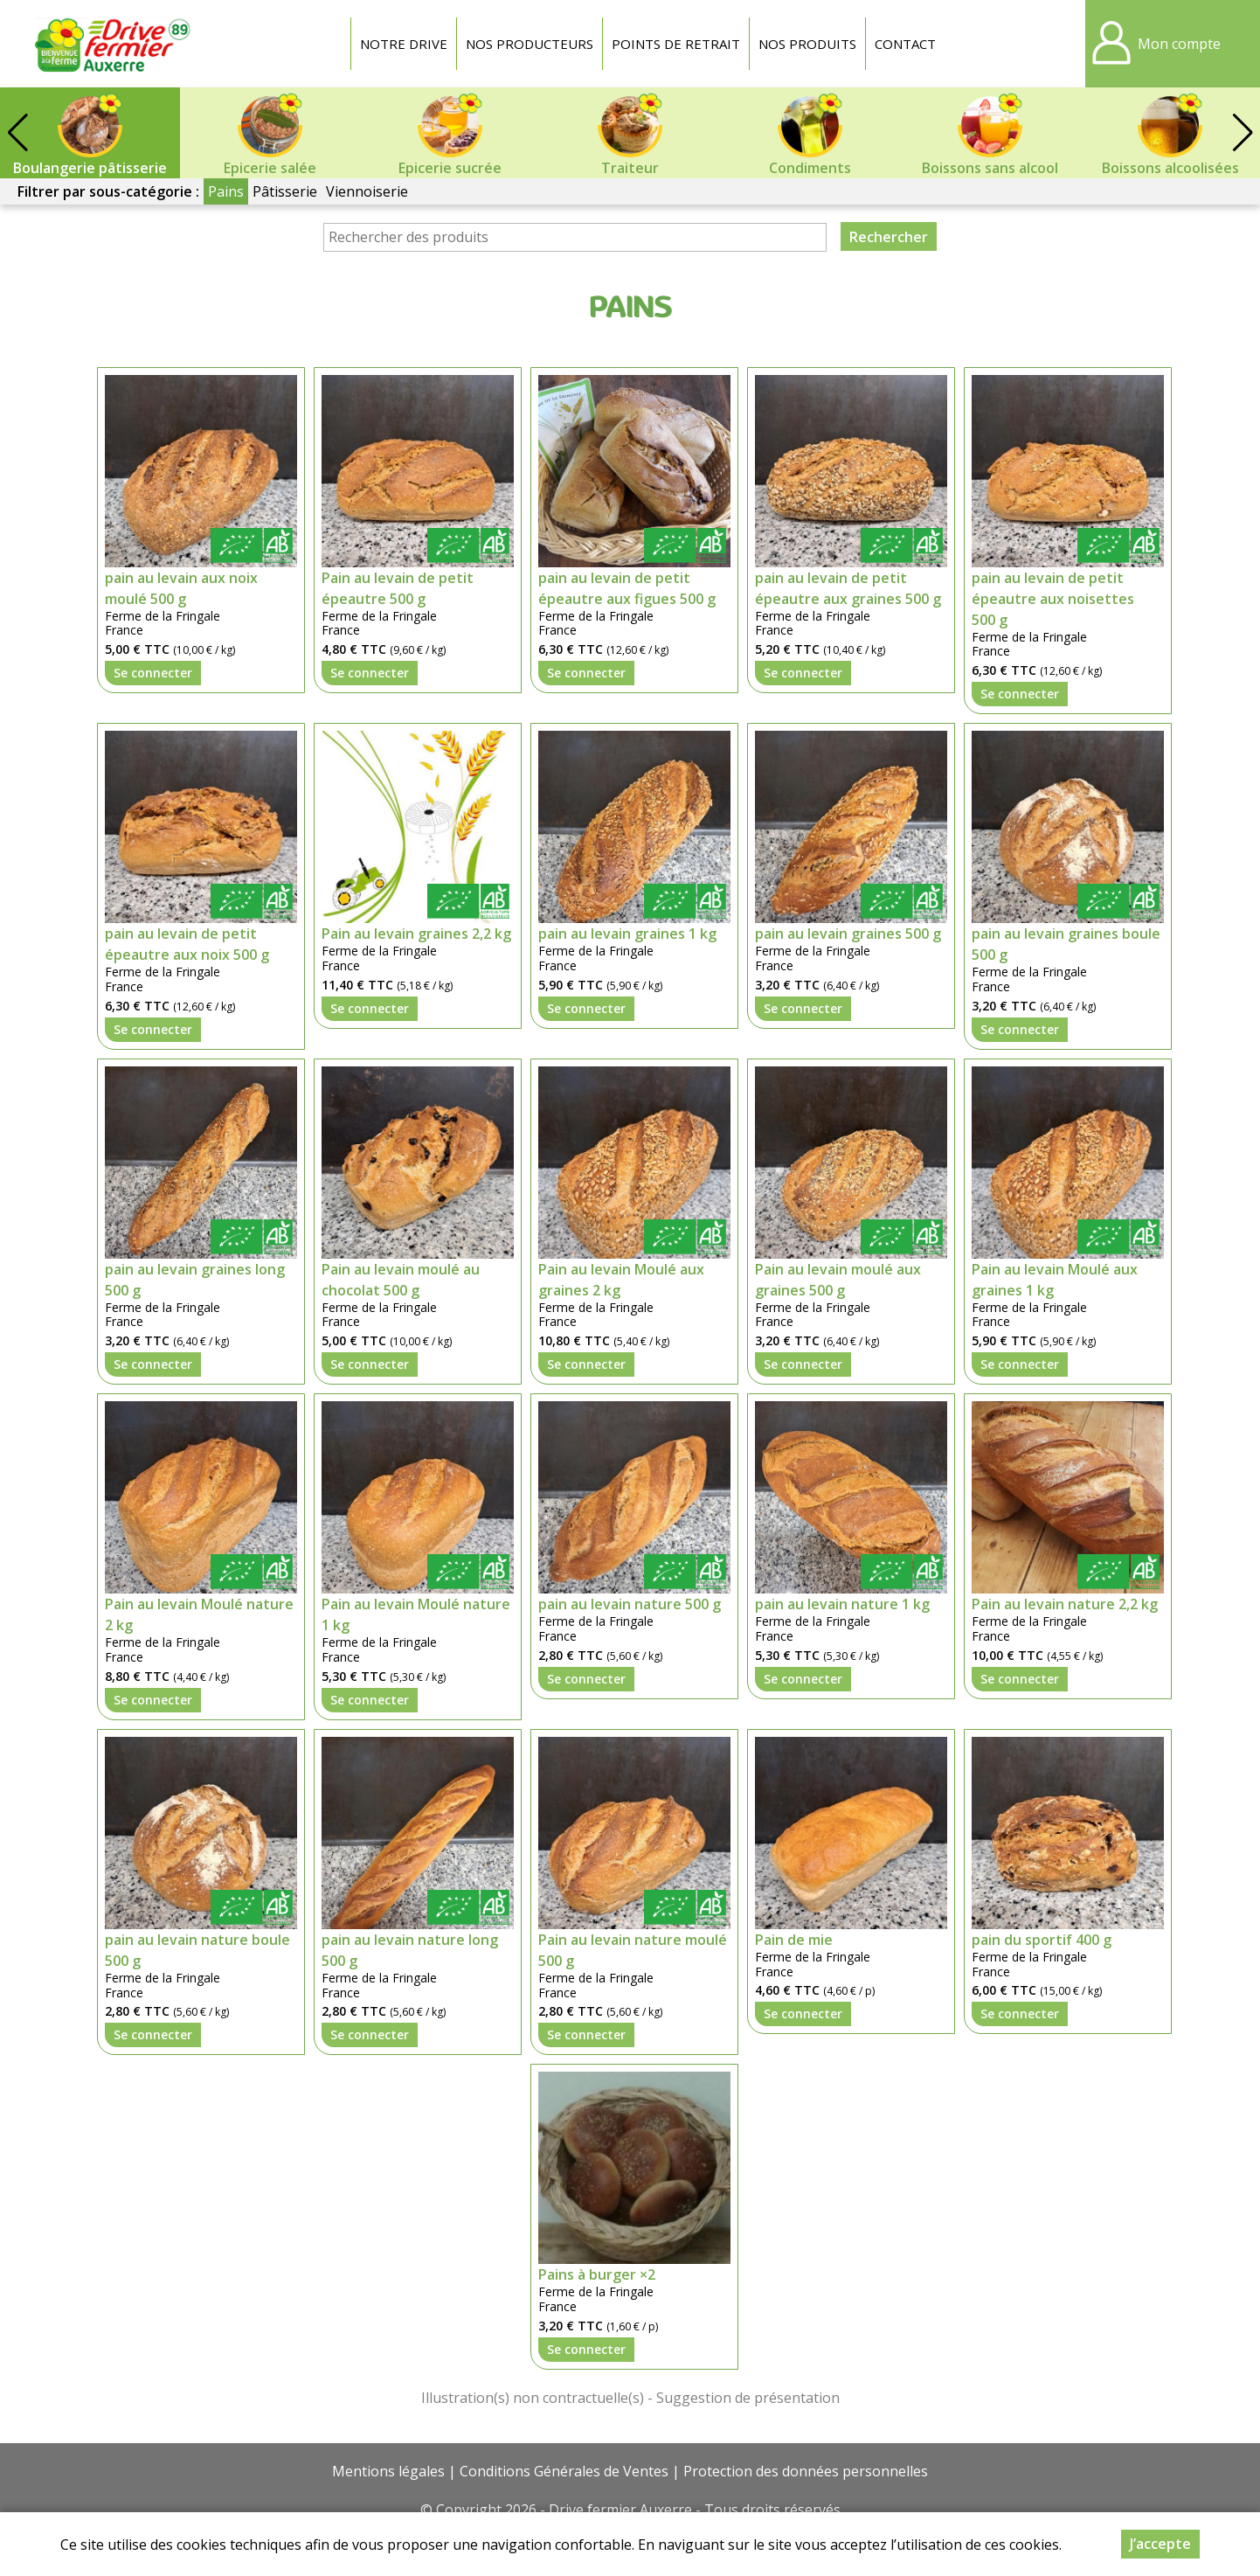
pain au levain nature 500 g (629, 1604)
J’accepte (1160, 2543)
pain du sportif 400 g (1041, 1939)
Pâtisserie (285, 191)
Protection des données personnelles (805, 2471)
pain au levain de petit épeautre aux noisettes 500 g (1053, 598)
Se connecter (153, 672)
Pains (226, 191)
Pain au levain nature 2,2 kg (1065, 1604)
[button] (1242, 132)
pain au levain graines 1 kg (627, 933)
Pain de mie (794, 1939)
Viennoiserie (367, 191)
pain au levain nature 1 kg (842, 1604)
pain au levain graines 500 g (848, 933)
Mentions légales (388, 2471)
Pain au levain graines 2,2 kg (416, 933)
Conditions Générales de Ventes (564, 2471)
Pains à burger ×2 (596, 2274)
